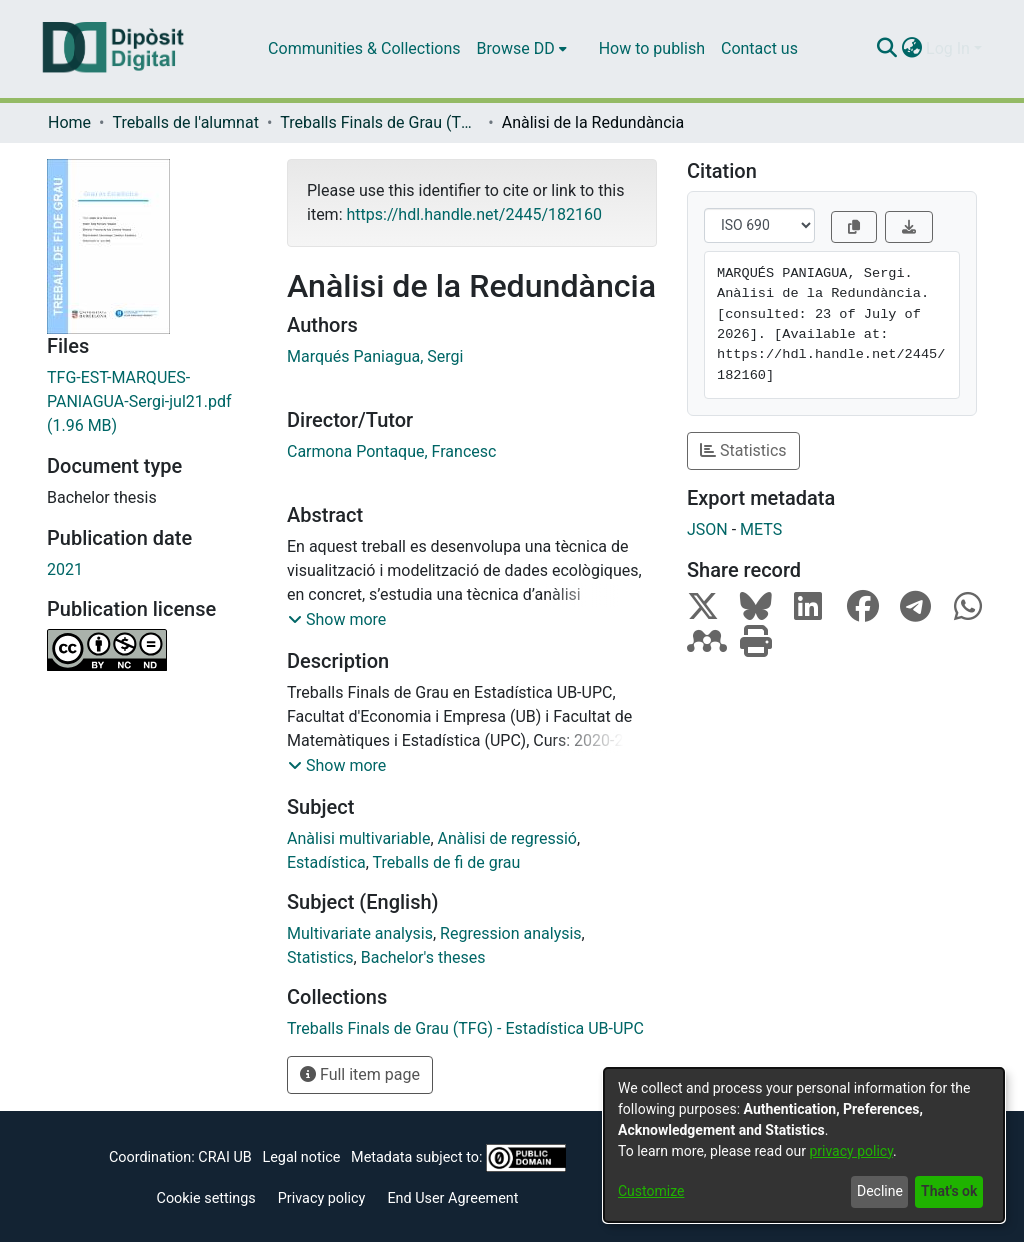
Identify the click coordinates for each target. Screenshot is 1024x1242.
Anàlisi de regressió (507, 838)
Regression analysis (511, 933)
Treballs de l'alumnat (185, 122)
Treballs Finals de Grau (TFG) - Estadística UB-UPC (380, 122)
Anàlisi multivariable (358, 838)
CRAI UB (224, 1157)
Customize (651, 1191)
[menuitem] (522, 49)
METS (761, 529)
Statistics (320, 957)
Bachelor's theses (423, 957)
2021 (65, 569)
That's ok (949, 1191)
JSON (707, 529)
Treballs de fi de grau (447, 862)
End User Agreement (452, 1198)
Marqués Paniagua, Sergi (375, 356)
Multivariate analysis (360, 933)
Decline (880, 1191)
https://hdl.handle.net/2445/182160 (473, 214)
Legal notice (301, 1157)
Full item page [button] (360, 1074)
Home (69, 122)
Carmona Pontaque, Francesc (391, 451)
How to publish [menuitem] (652, 48)
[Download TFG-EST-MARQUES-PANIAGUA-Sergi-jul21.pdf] (152, 402)
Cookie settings (206, 1198)
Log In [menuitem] (948, 48)
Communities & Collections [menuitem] (364, 48)
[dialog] (804, 1145)
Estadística (326, 862)
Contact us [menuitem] (759, 48)
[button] (337, 620)
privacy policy (851, 1151)
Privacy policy (322, 1198)
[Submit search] (886, 49)
